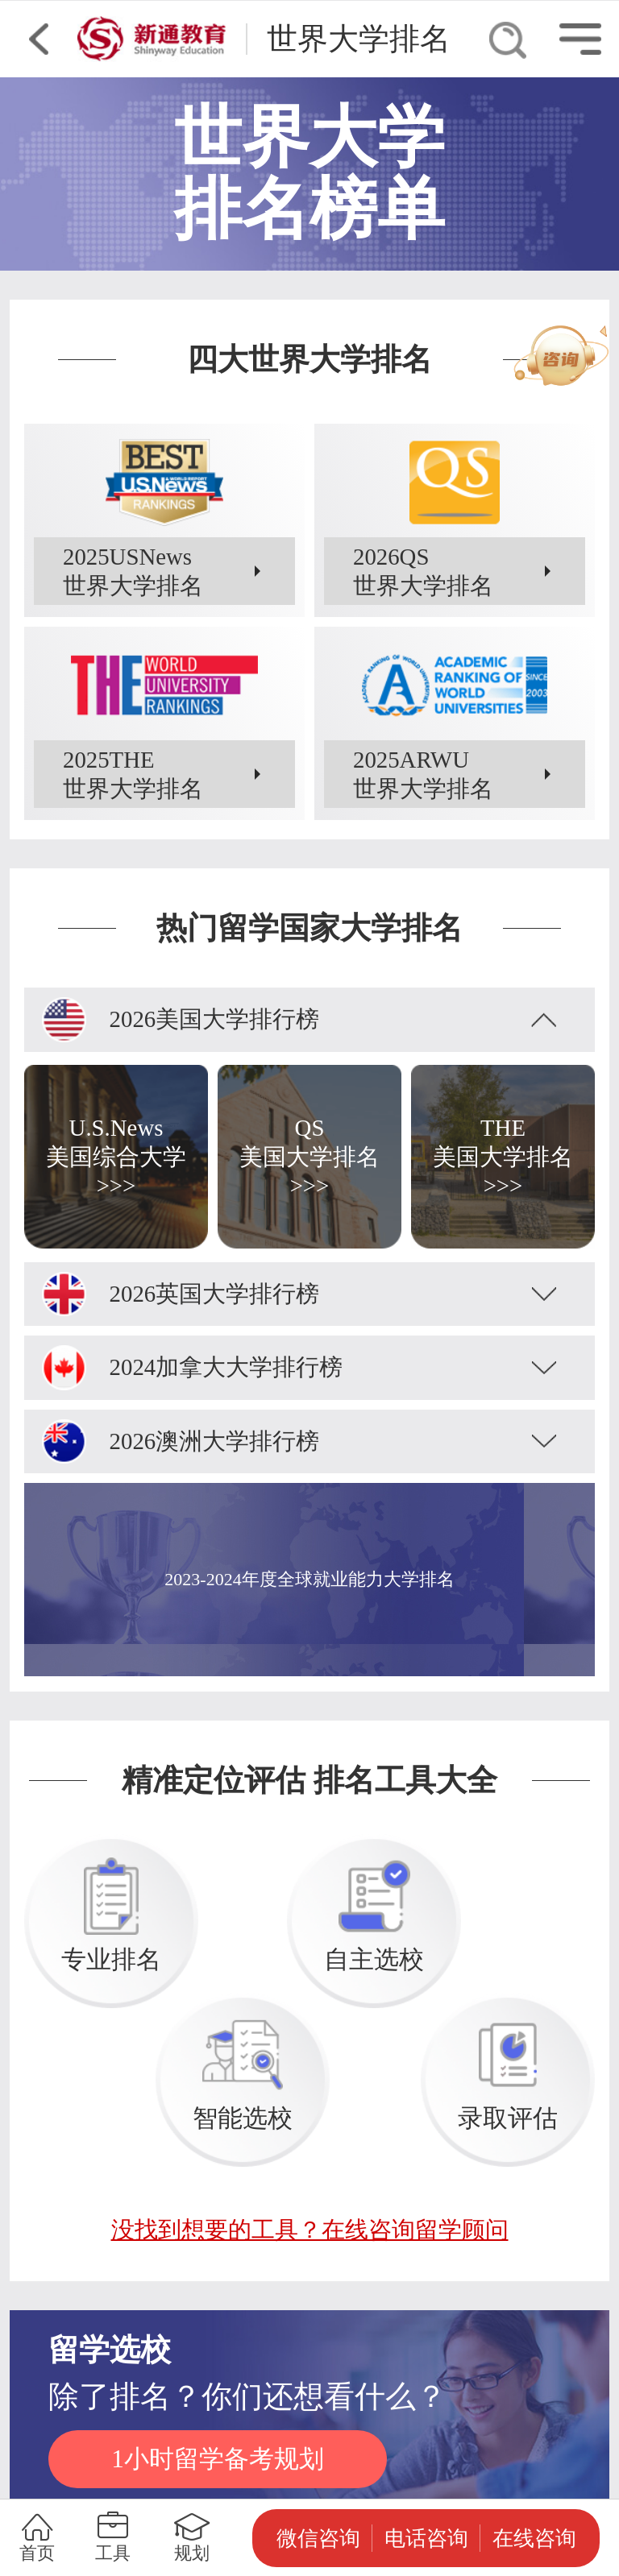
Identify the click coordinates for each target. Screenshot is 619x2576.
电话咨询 (426, 2538)
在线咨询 (534, 2538)
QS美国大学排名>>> (309, 1157)
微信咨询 (318, 2538)
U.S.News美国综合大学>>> (116, 1157)
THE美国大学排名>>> (503, 1157)
